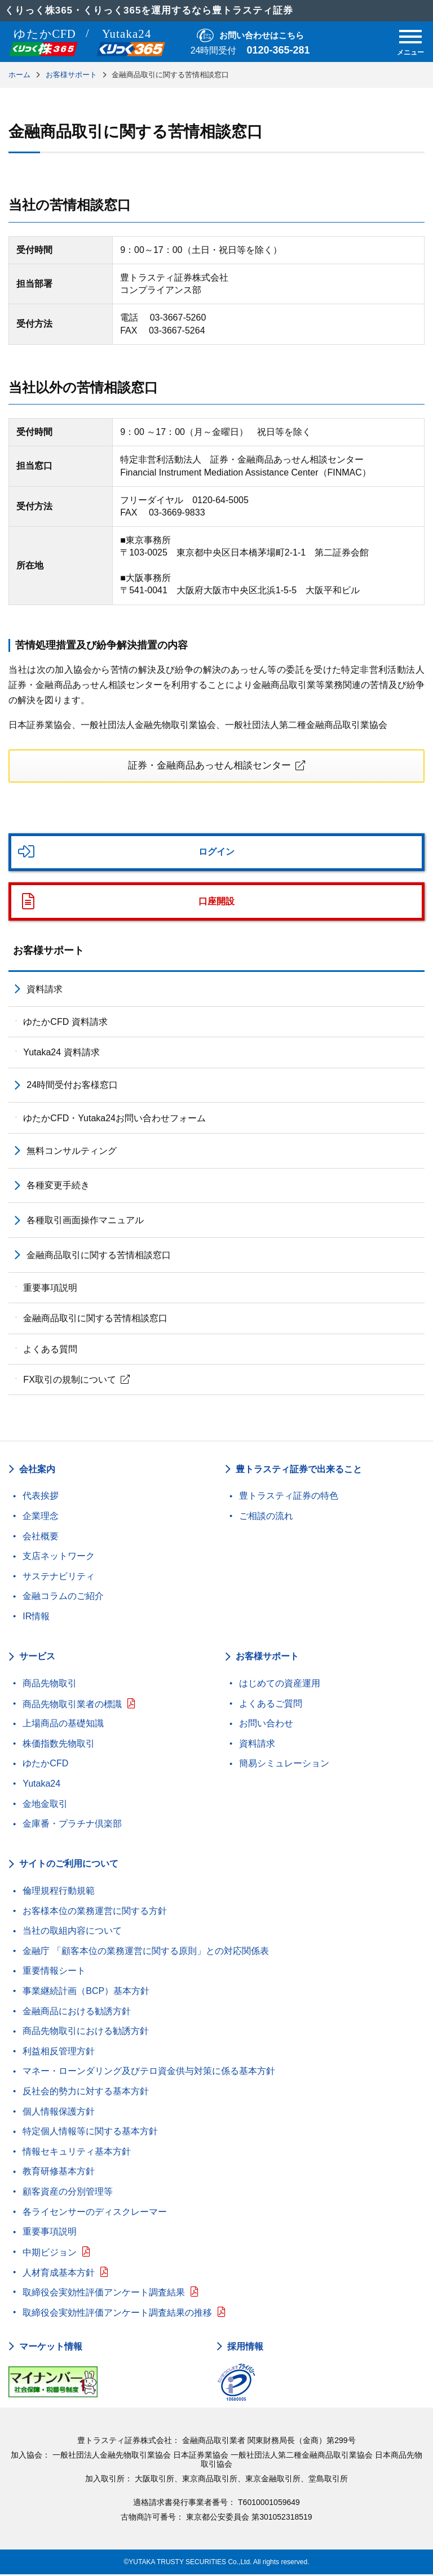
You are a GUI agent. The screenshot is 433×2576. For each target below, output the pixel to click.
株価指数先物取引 (59, 1745)
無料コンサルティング (71, 1152)
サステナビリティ (59, 1578)
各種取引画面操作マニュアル (85, 1222)
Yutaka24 (41, 1785)
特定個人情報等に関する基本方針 (90, 2133)
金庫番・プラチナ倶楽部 (72, 1825)
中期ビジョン (50, 2254)
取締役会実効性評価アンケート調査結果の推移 (117, 2314)
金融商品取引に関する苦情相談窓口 (98, 1257)
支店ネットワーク (59, 1557)
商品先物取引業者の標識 (72, 1706)
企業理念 (41, 1517)
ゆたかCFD (45, 1765)
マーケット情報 (50, 2347)
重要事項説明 (50, 1289)
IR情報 (36, 1618)
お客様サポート (48, 952)
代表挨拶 (41, 1497)
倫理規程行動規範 (59, 1892)
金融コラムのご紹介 (63, 1597)
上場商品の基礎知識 (63, 1725)
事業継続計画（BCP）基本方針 (86, 1992)
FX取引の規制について (69, 1381)
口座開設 (216, 903)
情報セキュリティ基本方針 (77, 2153)
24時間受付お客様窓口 (72, 1086)
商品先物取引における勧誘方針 (86, 2032)
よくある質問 (50, 1351)
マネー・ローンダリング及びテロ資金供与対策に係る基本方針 (149, 2072)
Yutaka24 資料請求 (61, 1054)
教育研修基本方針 (59, 2173)
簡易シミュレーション (284, 1765)
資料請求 (44, 991)
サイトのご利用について (68, 1865)
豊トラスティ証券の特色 (288, 1497)
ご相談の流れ (266, 1517)
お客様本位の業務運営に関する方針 (95, 1912)
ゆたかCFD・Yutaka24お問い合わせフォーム (114, 1119)
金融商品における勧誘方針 (77, 2013)
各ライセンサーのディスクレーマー (95, 2213)
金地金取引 (45, 1805)
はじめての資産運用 (279, 1685)
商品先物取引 (50, 1685)
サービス (37, 1658)
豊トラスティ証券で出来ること (299, 1470)
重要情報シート (54, 1972)
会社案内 (37, 1470)
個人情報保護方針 (59, 2112)
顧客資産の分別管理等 (68, 2193)
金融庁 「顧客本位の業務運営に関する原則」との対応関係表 (145, 1952)
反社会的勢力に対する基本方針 (86, 2093)
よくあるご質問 (270, 1704)
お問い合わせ (266, 1725)
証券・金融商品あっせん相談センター (209, 766)
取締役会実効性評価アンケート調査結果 (104, 2294)
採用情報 (245, 2347)
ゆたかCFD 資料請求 (65, 1023)
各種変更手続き (58, 1187)
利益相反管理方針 (59, 2053)
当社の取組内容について (72, 1932)
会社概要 (41, 1537)
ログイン (216, 853)
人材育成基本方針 (59, 2274)
